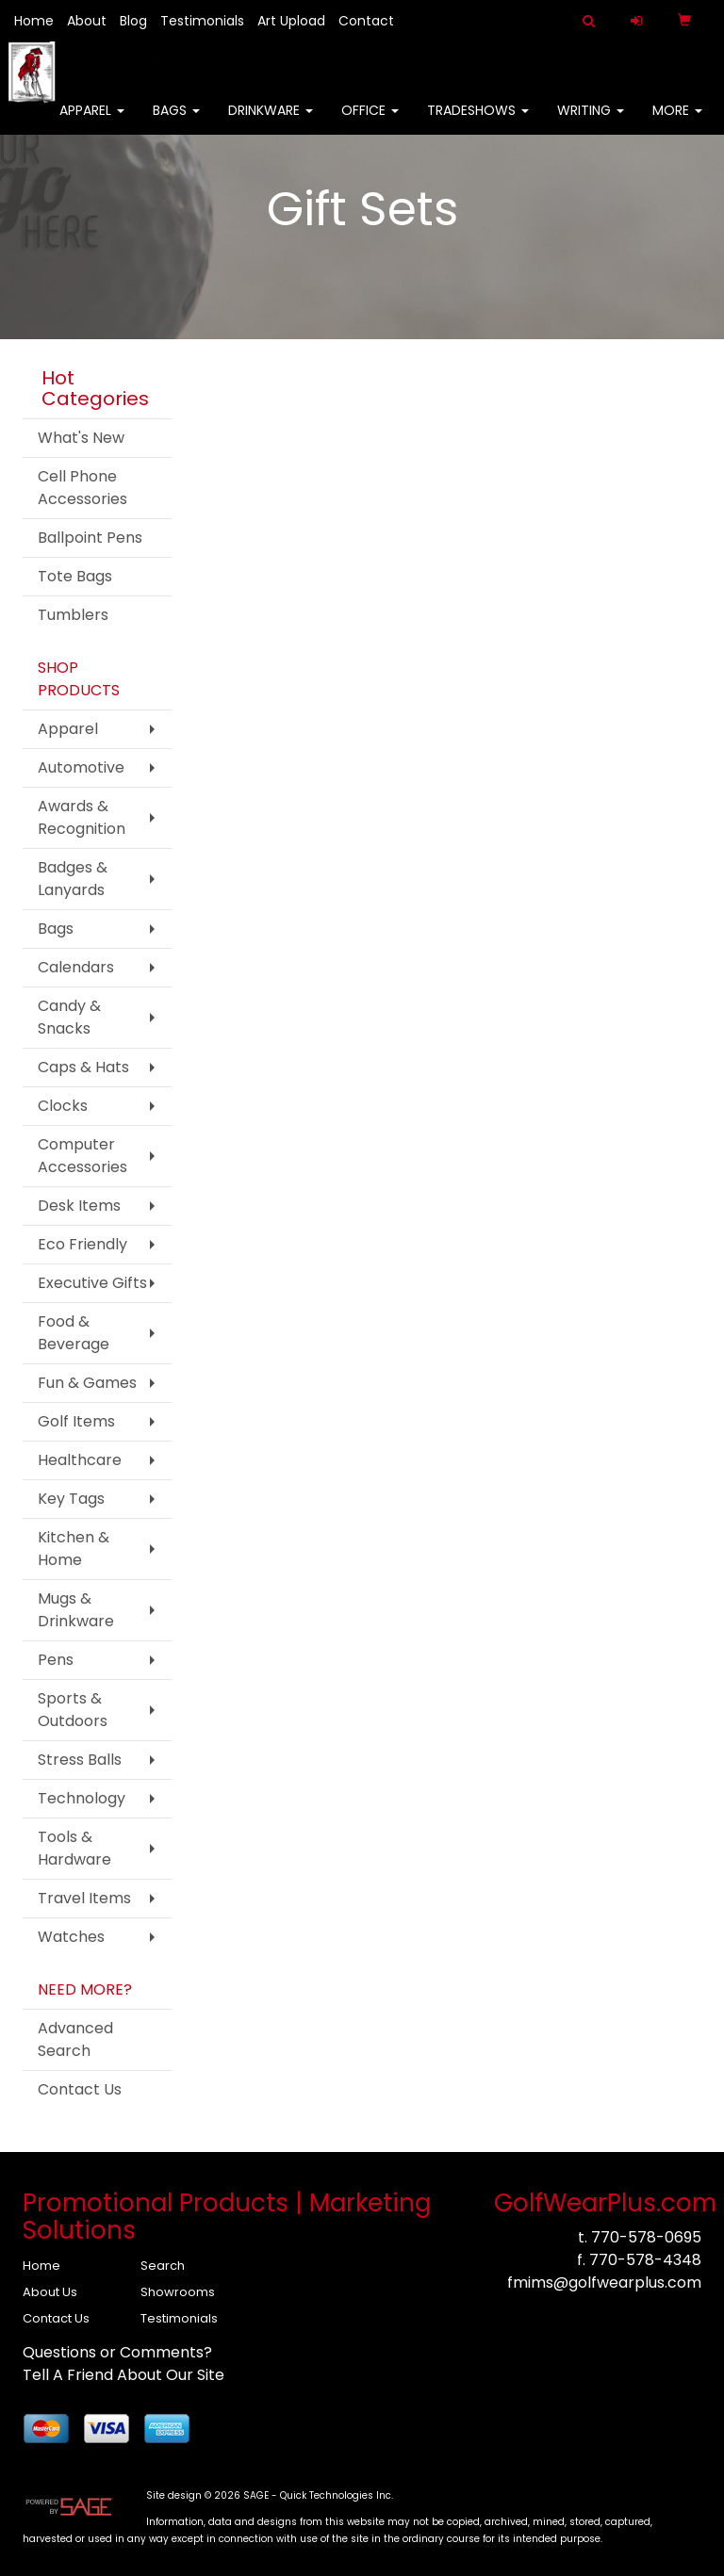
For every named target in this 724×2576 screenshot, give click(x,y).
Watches (71, 1937)
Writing (590, 122)
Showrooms (177, 2292)
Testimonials (202, 20)
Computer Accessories (82, 1155)
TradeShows (478, 122)
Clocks (63, 1106)
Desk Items (79, 1205)
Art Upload (291, 20)
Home (34, 20)
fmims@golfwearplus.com (604, 2282)
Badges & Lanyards (72, 878)
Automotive (81, 767)
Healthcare (80, 1460)
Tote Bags (75, 576)
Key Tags (71, 1498)
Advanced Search (75, 2039)
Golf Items (76, 1421)
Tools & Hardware (74, 1848)
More (677, 122)
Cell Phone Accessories (82, 487)
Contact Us (80, 2089)
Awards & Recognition (81, 817)
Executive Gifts (92, 1283)
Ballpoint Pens (90, 537)
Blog (133, 20)
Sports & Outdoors (72, 1709)
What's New (81, 437)
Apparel (91, 122)
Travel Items (84, 1898)
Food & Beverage (73, 1333)
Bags (176, 122)
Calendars (76, 967)
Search (162, 2265)
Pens (56, 1660)
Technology (81, 1798)
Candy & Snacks (69, 1017)
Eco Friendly (82, 1244)
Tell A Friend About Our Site (123, 2375)
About (87, 20)
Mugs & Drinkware (76, 1610)
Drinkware (270, 122)
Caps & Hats (83, 1067)
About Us (50, 2292)
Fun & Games (87, 1383)
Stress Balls (80, 1759)
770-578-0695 (646, 2237)
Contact (366, 20)
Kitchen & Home (73, 1548)
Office (370, 122)
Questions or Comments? (117, 2352)
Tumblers (73, 615)
